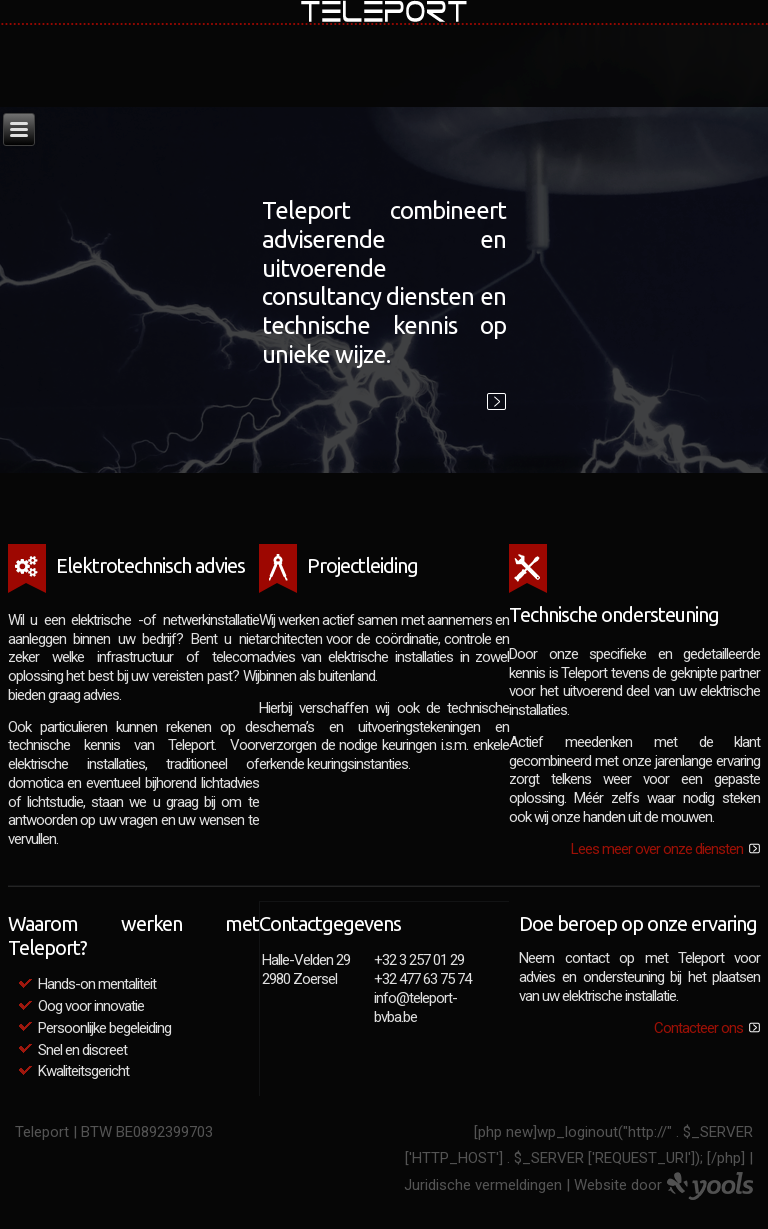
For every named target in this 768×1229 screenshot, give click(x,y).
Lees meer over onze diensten (657, 849)
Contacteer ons (698, 1028)
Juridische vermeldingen (483, 1185)
